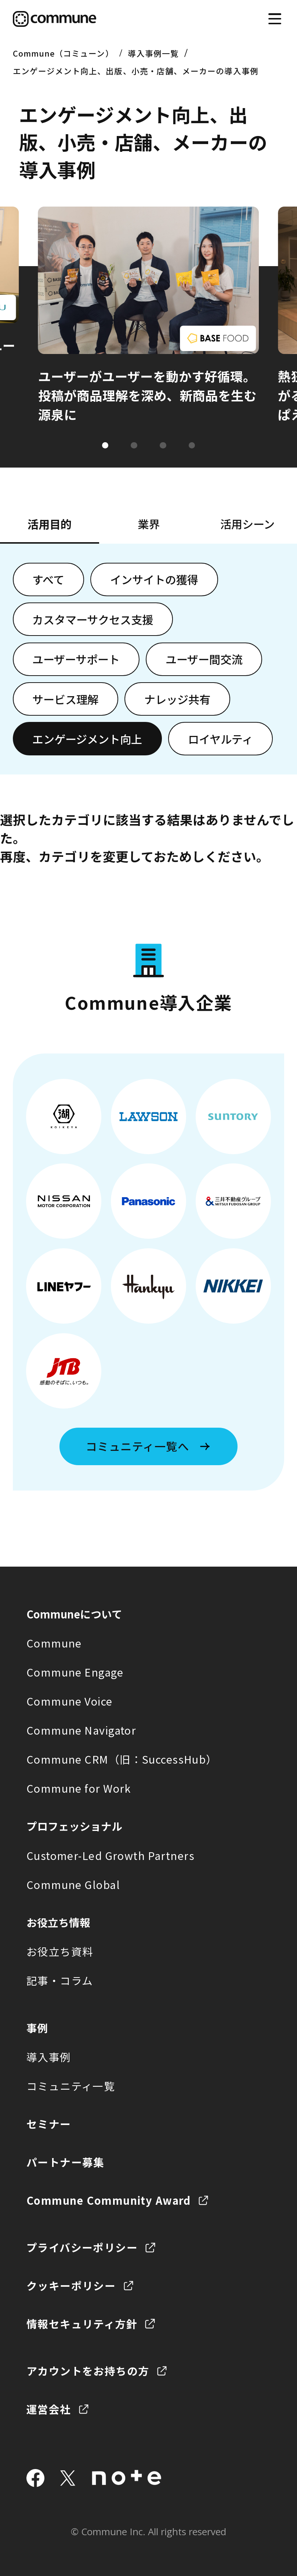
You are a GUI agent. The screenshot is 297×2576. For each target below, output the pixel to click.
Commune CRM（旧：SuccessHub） (121, 1759)
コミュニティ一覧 (70, 2085)
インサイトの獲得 (154, 579)
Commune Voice (69, 1701)
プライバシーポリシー (82, 2247)
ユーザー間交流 (204, 659)
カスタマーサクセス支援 (92, 619)
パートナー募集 (65, 2161)
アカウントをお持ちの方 (87, 2370)
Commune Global (73, 1884)
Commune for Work (78, 1788)
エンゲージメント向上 (87, 739)
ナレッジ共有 (177, 699)
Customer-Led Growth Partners (110, 1855)
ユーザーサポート (76, 659)
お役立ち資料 (60, 1951)
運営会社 (48, 2408)
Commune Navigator (81, 1730)
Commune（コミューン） (63, 53)
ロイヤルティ (220, 739)
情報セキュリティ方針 (81, 2323)
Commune (54, 1642)
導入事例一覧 (153, 53)
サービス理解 (65, 699)
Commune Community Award (108, 2200)
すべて (48, 579)
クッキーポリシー (71, 2285)
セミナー (48, 2123)
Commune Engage (74, 1671)
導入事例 (48, 2056)
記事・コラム (59, 1980)
